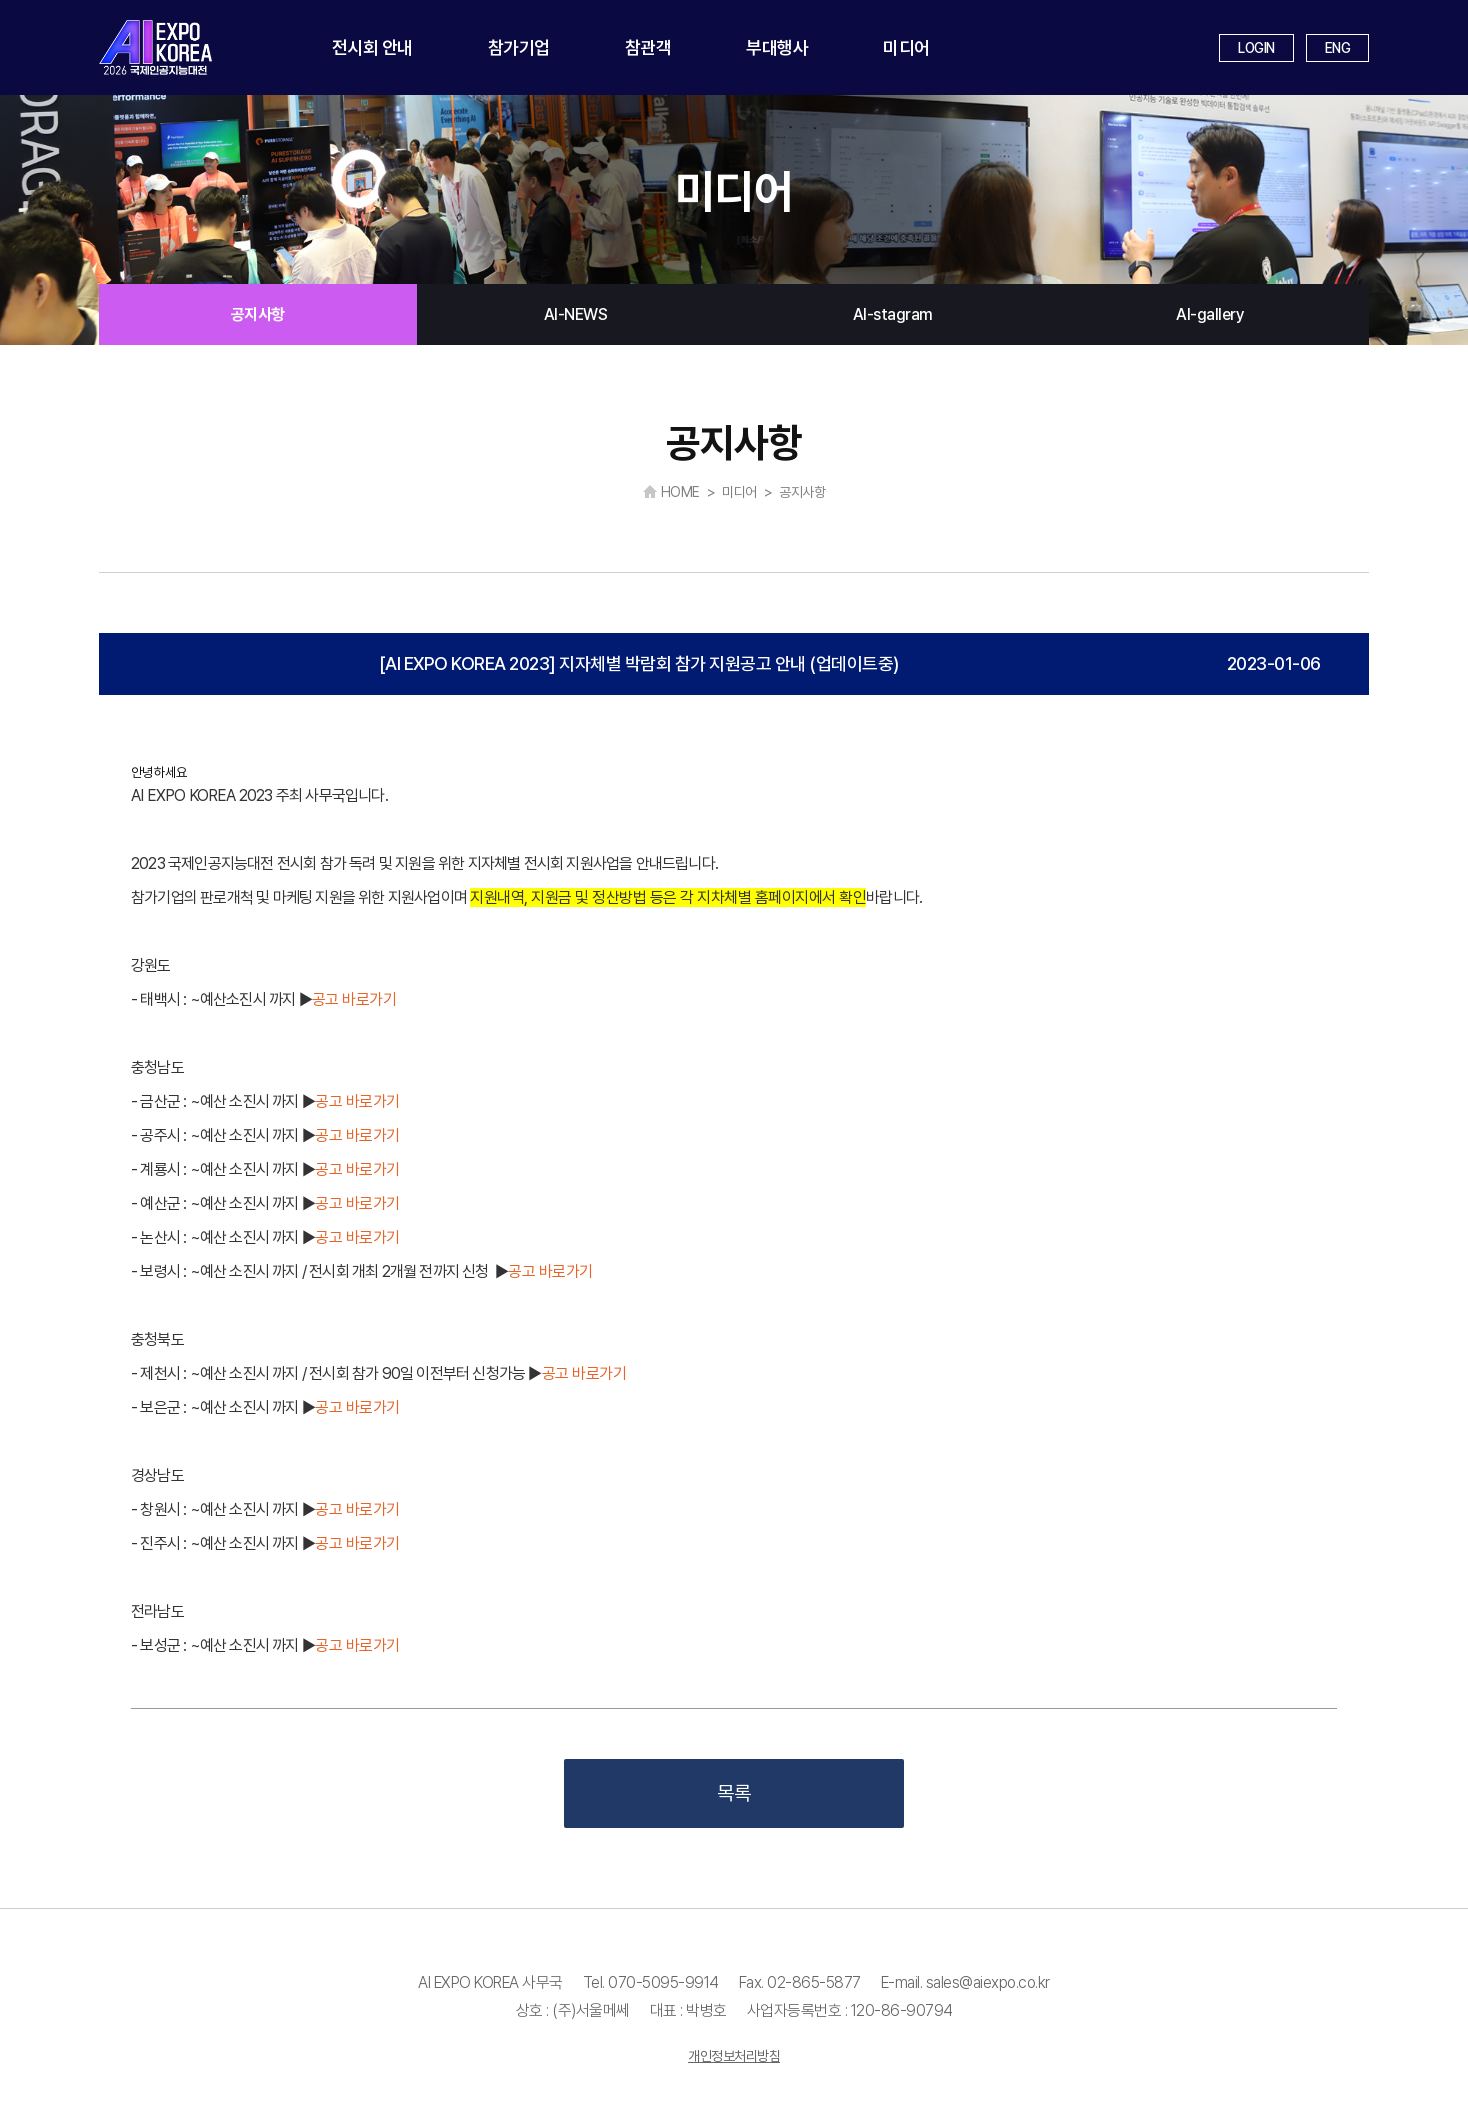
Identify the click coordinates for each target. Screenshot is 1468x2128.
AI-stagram (893, 314)
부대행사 (777, 47)
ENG (1338, 48)
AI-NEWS (576, 314)
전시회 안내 (372, 47)
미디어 (906, 47)
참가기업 (519, 47)
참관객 (648, 47)
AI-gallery (1210, 314)
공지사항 (258, 314)
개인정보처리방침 (734, 2056)
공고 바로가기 (354, 999)
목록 (734, 1793)
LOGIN (1256, 48)
